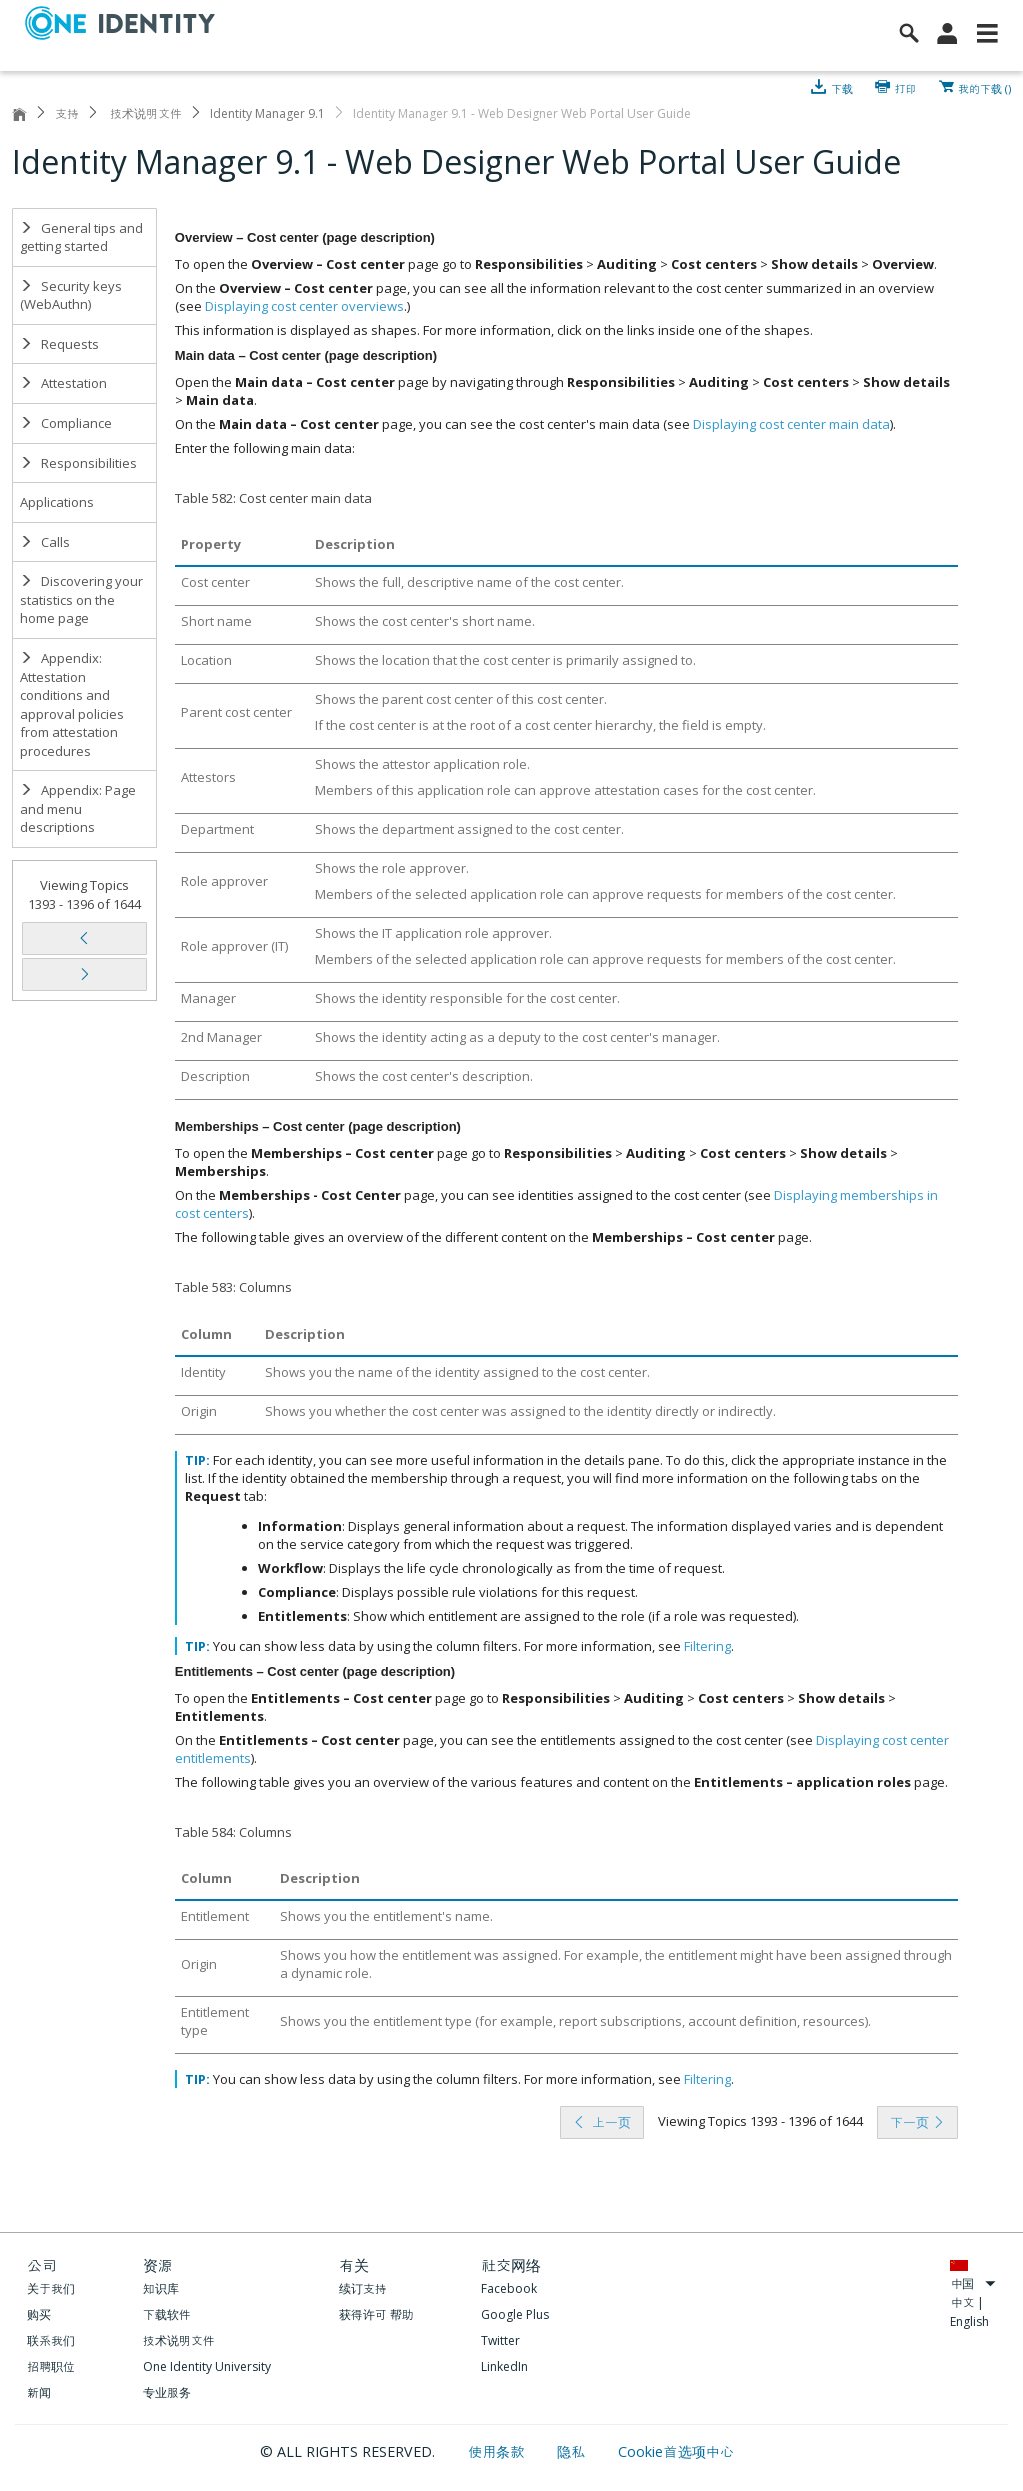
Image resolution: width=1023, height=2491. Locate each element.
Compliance (66, 423)
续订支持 (363, 2288)
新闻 (39, 2392)
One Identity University (207, 2366)
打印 (906, 87)
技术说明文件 (144, 113)
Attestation (63, 383)
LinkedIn (504, 2366)
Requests (59, 344)
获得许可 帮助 (376, 2314)
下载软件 (167, 2314)
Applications (57, 502)
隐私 (573, 2451)
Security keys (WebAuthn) (71, 295)
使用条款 (498, 2451)
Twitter (500, 2340)
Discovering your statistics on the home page (81, 599)
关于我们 (51, 2288)
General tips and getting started (81, 237)
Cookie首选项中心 (676, 2451)
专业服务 (167, 2392)
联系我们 (51, 2340)
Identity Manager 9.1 (267, 113)
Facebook (509, 2288)
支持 (67, 113)
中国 (973, 2283)
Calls (45, 542)
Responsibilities (78, 463)
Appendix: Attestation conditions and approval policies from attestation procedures (72, 704)
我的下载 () (984, 87)
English (969, 2321)
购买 (39, 2314)
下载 (842, 87)
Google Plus (515, 2314)
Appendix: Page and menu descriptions (78, 808)
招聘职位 (51, 2366)
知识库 (161, 2288)
